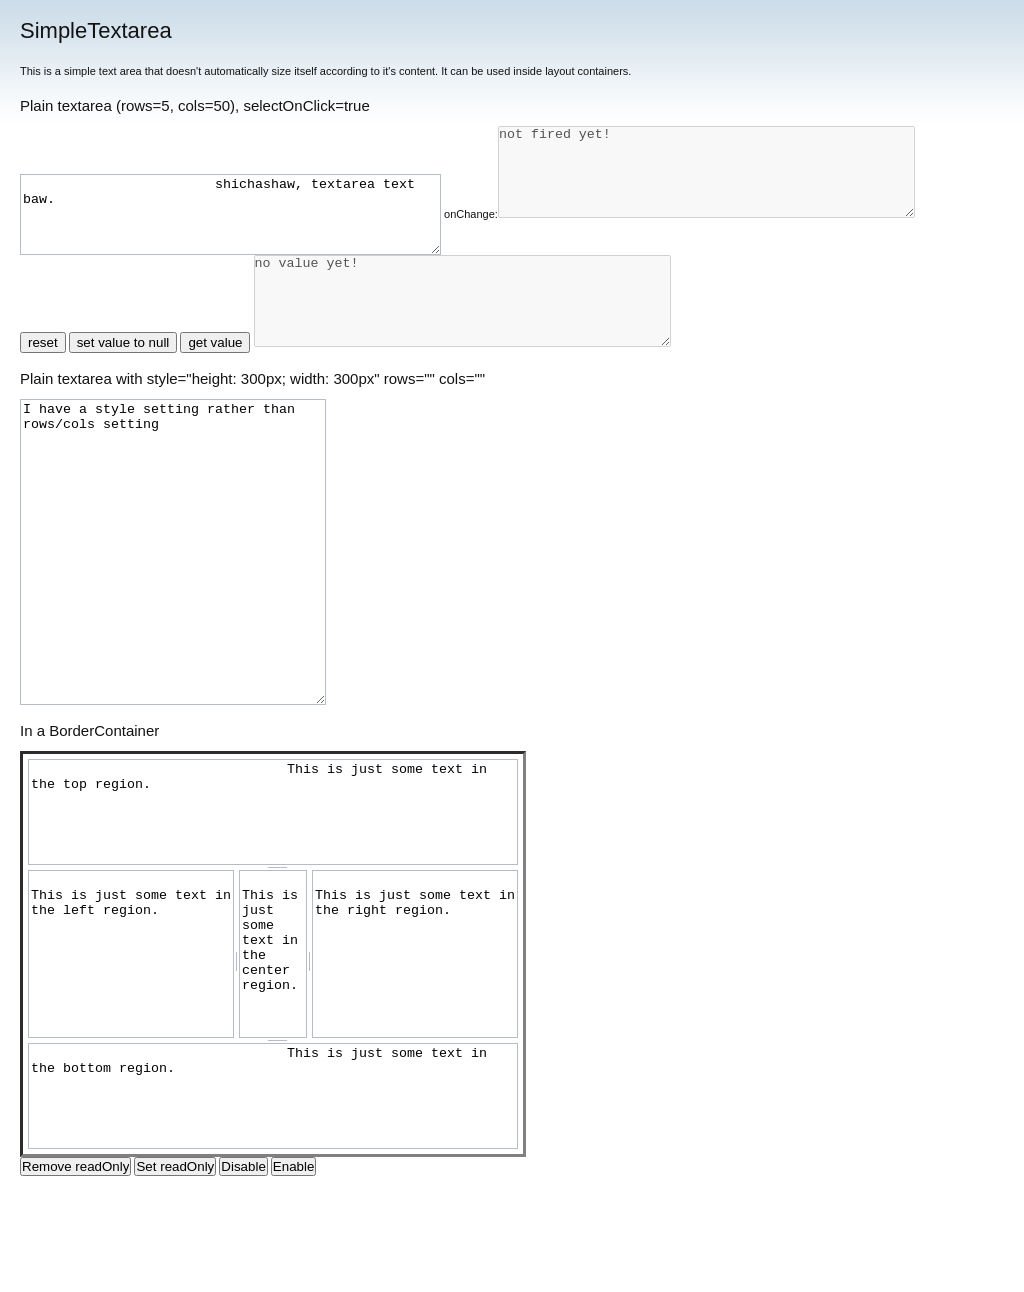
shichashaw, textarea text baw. (255, 174)
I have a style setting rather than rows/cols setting (173, 649)
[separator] (273, 963)
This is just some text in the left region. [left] (131, 1050)
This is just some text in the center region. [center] (273, 1050)
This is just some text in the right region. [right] (415, 1050)
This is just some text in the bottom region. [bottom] (273, 1192)
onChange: (521, 173)
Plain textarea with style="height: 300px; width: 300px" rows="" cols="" (252, 475)
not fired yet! (253, 277)
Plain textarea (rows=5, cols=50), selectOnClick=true (195, 105)
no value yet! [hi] (487, 389)
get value (215, 439)
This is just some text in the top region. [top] (273, 908)
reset (43, 439)
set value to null (123, 439)
